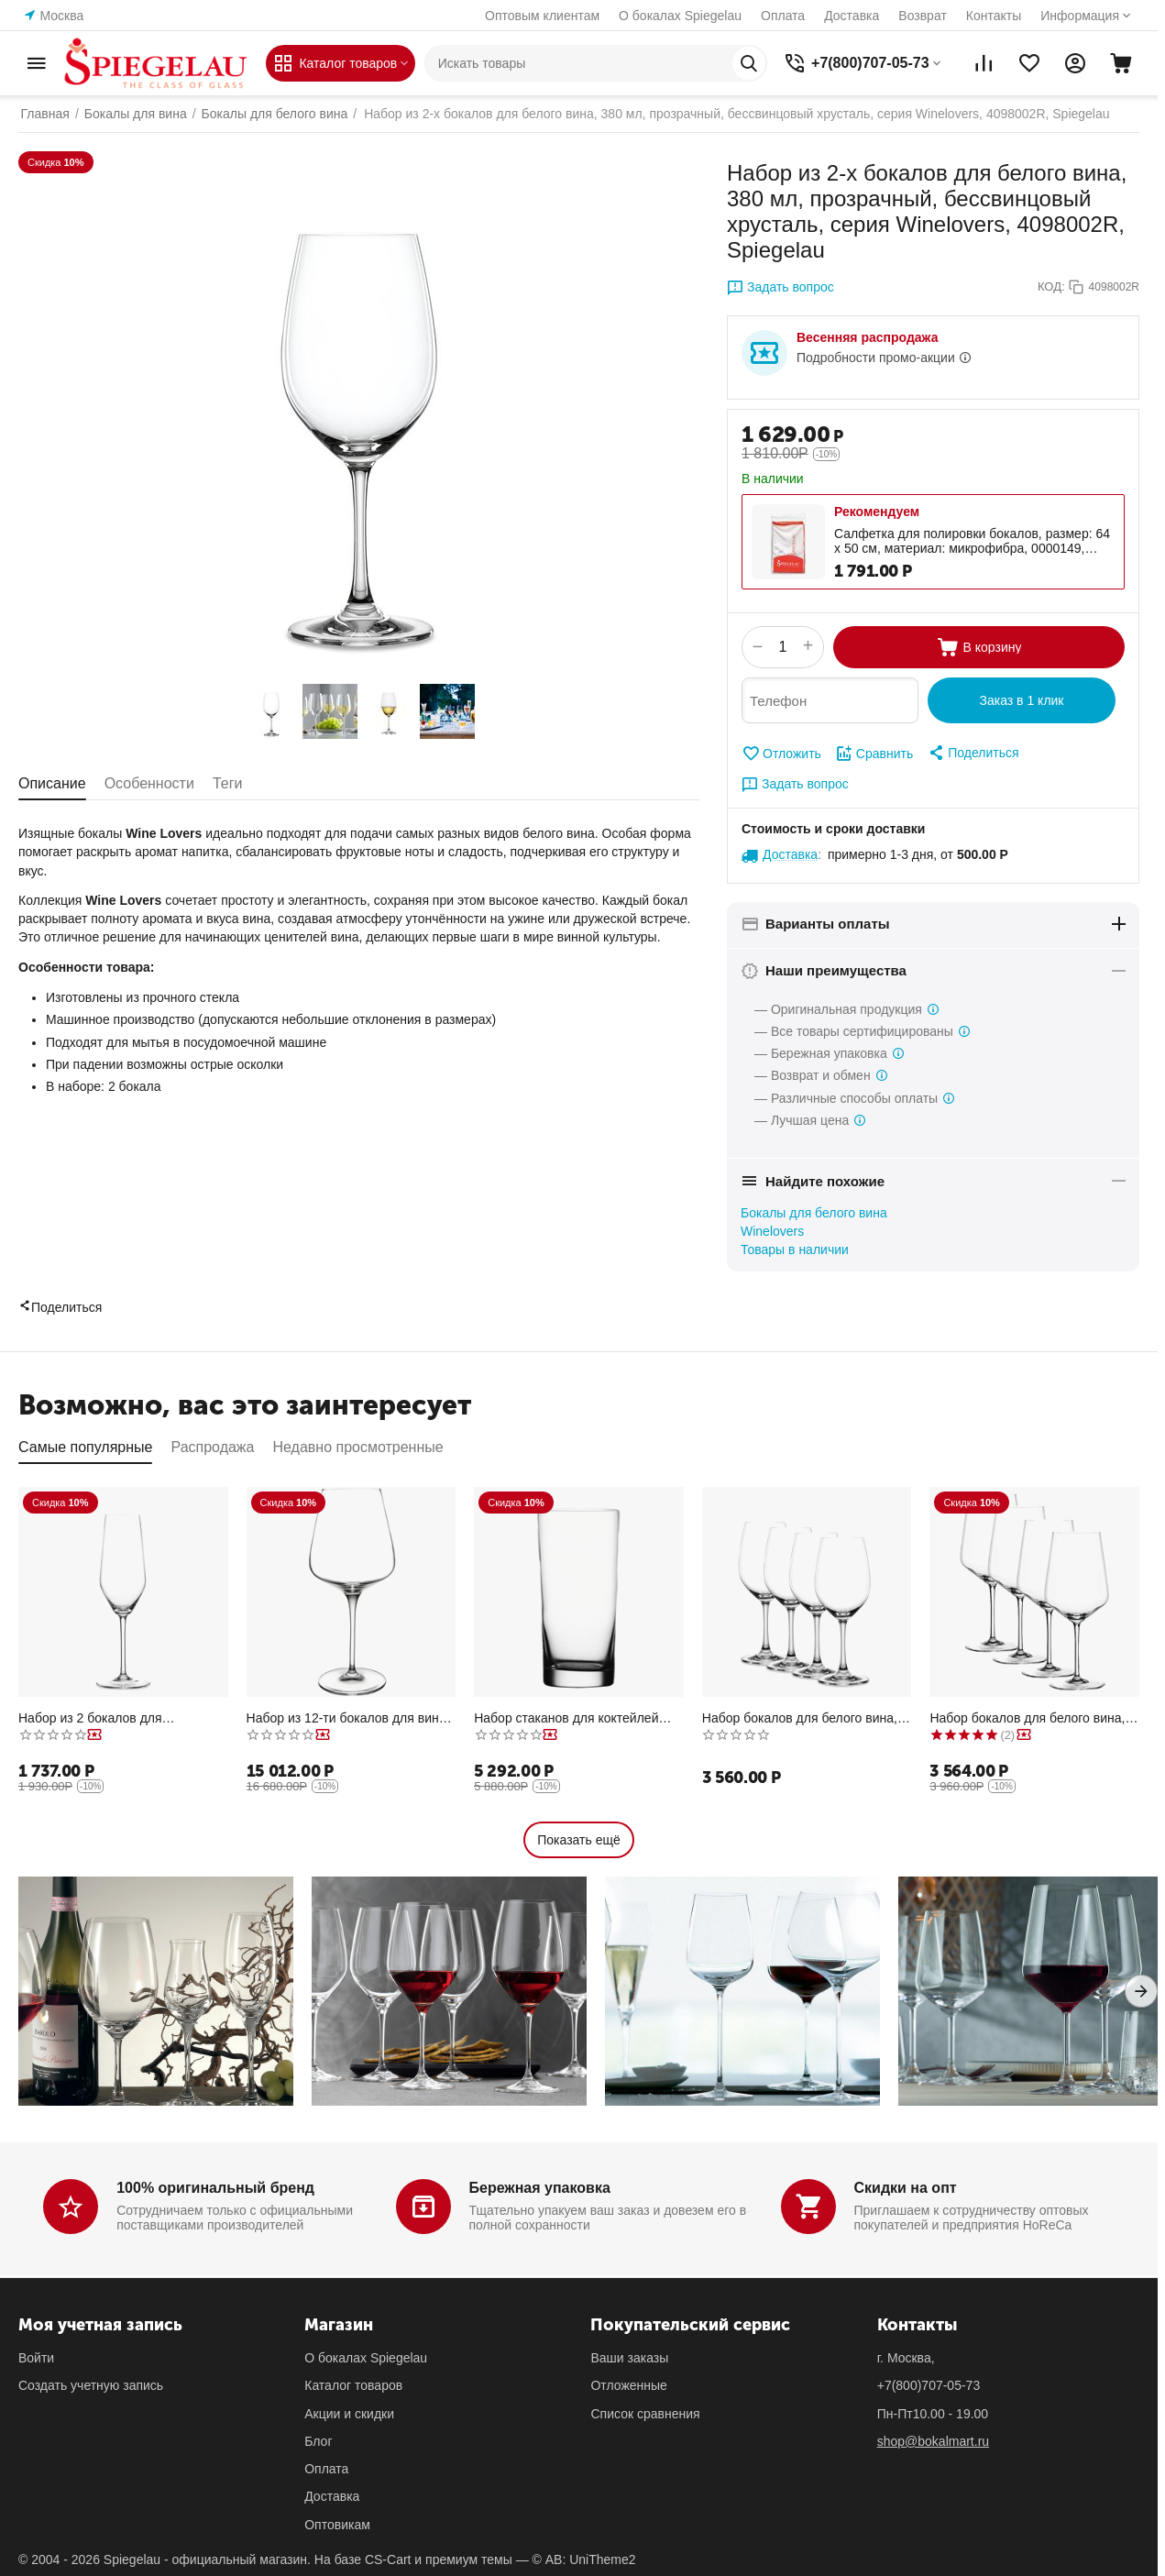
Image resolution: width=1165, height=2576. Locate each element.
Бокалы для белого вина (814, 1212)
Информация (1079, 15)
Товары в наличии (795, 1249)
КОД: (1051, 286)
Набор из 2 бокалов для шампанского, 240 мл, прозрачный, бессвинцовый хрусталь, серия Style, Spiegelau (122, 1718)
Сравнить (874, 753)
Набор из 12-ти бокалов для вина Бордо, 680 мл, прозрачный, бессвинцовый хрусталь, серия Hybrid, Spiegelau (346, 1718)
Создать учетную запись (90, 2385)
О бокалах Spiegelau (680, 15)
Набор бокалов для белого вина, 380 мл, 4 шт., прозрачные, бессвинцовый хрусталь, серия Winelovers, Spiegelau (799, 1718)
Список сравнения (644, 2413)
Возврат (922, 15)
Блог (318, 2441)
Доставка (851, 15)
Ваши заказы (629, 2357)
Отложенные (628, 2385)
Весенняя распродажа (867, 337)
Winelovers (772, 1231)
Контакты (993, 15)
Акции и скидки (349, 2413)
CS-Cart (388, 2559)
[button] (972, 752)
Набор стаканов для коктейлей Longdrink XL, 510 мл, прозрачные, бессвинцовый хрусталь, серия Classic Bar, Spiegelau (577, 1718)
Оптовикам (337, 2524)
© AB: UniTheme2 (584, 2559)
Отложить (781, 753)
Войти (36, 2357)
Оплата (783, 15)
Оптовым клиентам (542, 15)
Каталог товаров (353, 2385)
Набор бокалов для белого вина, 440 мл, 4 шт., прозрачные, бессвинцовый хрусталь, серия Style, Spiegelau (1027, 1718)
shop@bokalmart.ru (933, 2441)
